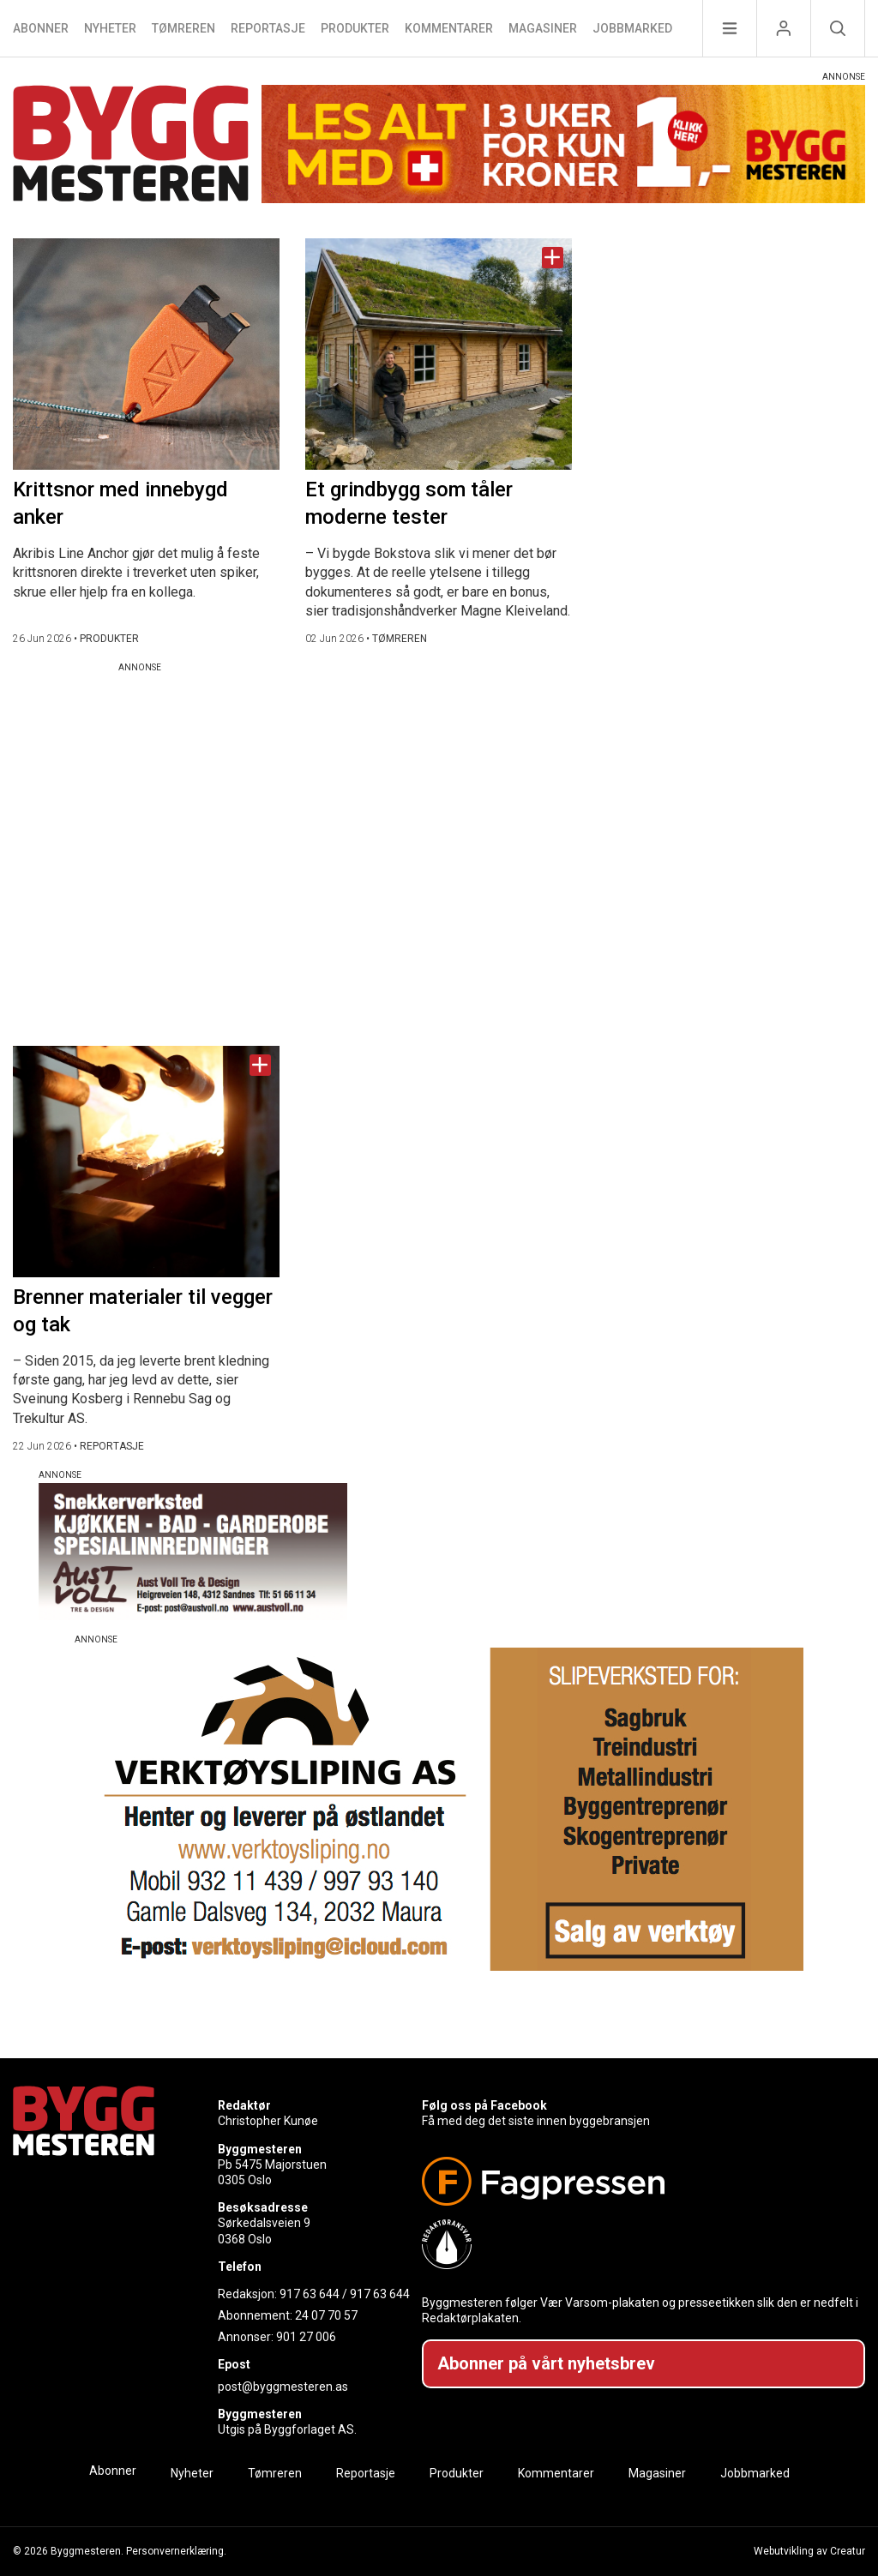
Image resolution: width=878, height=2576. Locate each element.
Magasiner (542, 28)
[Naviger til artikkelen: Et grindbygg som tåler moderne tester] (438, 354)
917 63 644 (310, 2294)
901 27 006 (306, 2337)
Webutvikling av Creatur (809, 2551)
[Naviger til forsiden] (131, 146)
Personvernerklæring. (176, 2551)
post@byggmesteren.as (283, 2386)
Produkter (355, 28)
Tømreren (183, 28)
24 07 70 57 (326, 2315)
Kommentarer (449, 28)
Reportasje (268, 28)
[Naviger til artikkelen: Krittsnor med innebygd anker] (146, 354)
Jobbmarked (632, 28)
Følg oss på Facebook (484, 2105)
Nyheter (110, 28)
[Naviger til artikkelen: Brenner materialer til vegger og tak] (146, 1161)
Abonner (41, 28)
